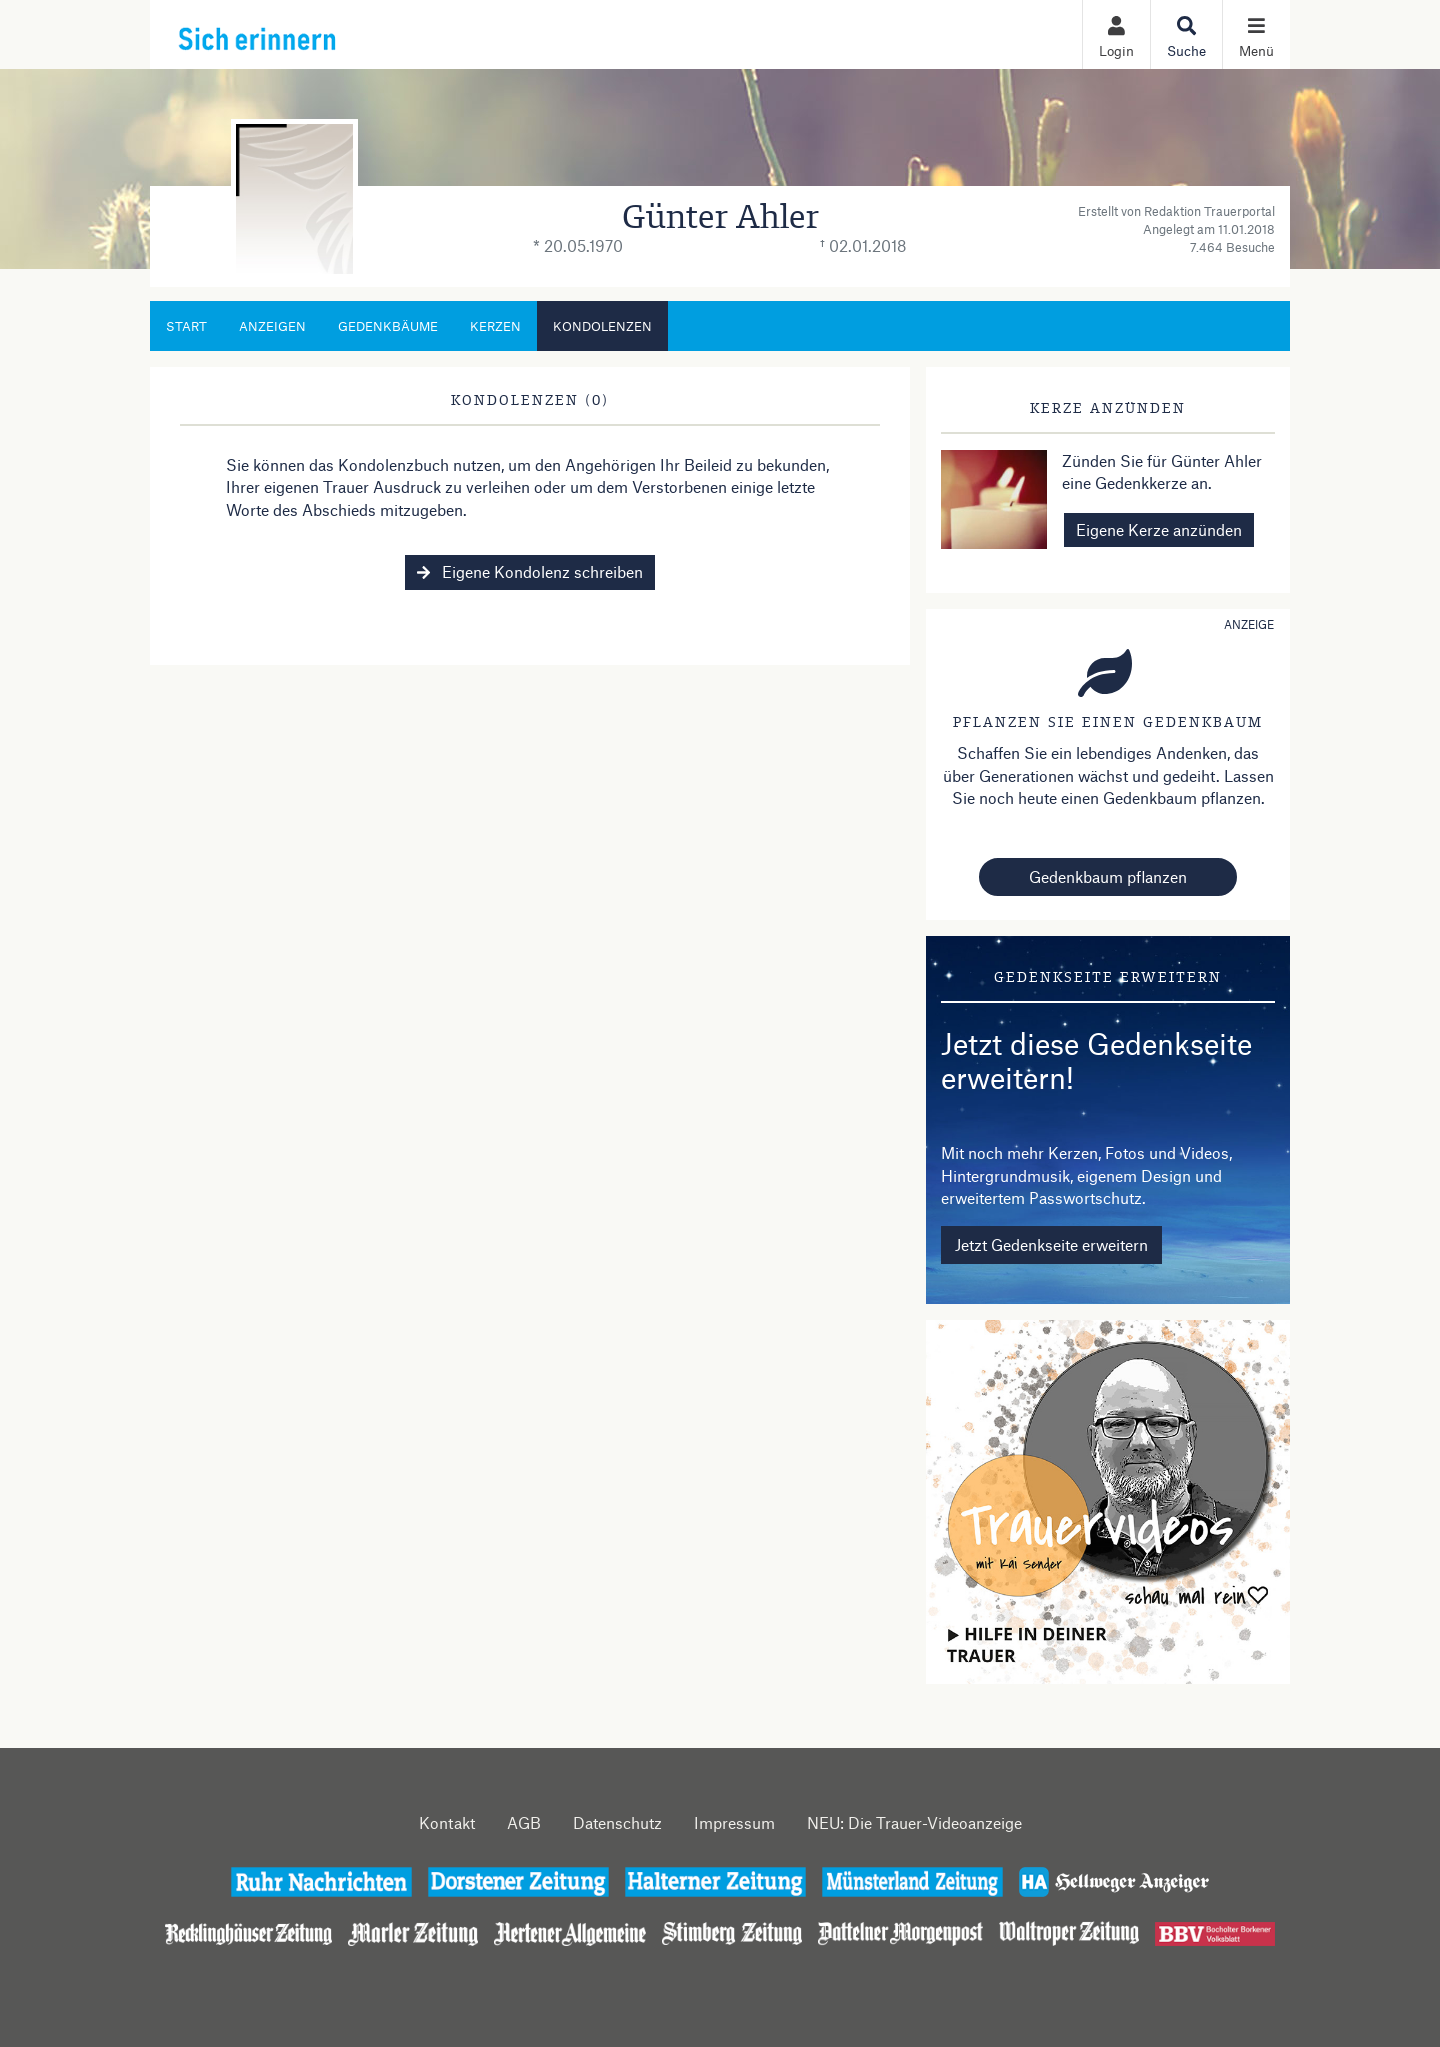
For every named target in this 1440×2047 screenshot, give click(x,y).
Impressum (734, 1822)
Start (186, 326)
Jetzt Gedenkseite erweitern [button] (1051, 1244)
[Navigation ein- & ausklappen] (1256, 34)
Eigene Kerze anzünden (1159, 529)
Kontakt (447, 1822)
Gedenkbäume (388, 326)
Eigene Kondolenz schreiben (529, 571)
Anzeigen (272, 326)
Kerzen (495, 326)
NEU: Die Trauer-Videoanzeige (914, 1822)
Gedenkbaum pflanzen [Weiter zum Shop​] (1108, 876)
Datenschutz (617, 1822)
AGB (524, 1822)
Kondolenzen (602, 326)
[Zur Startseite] (301, 34)
